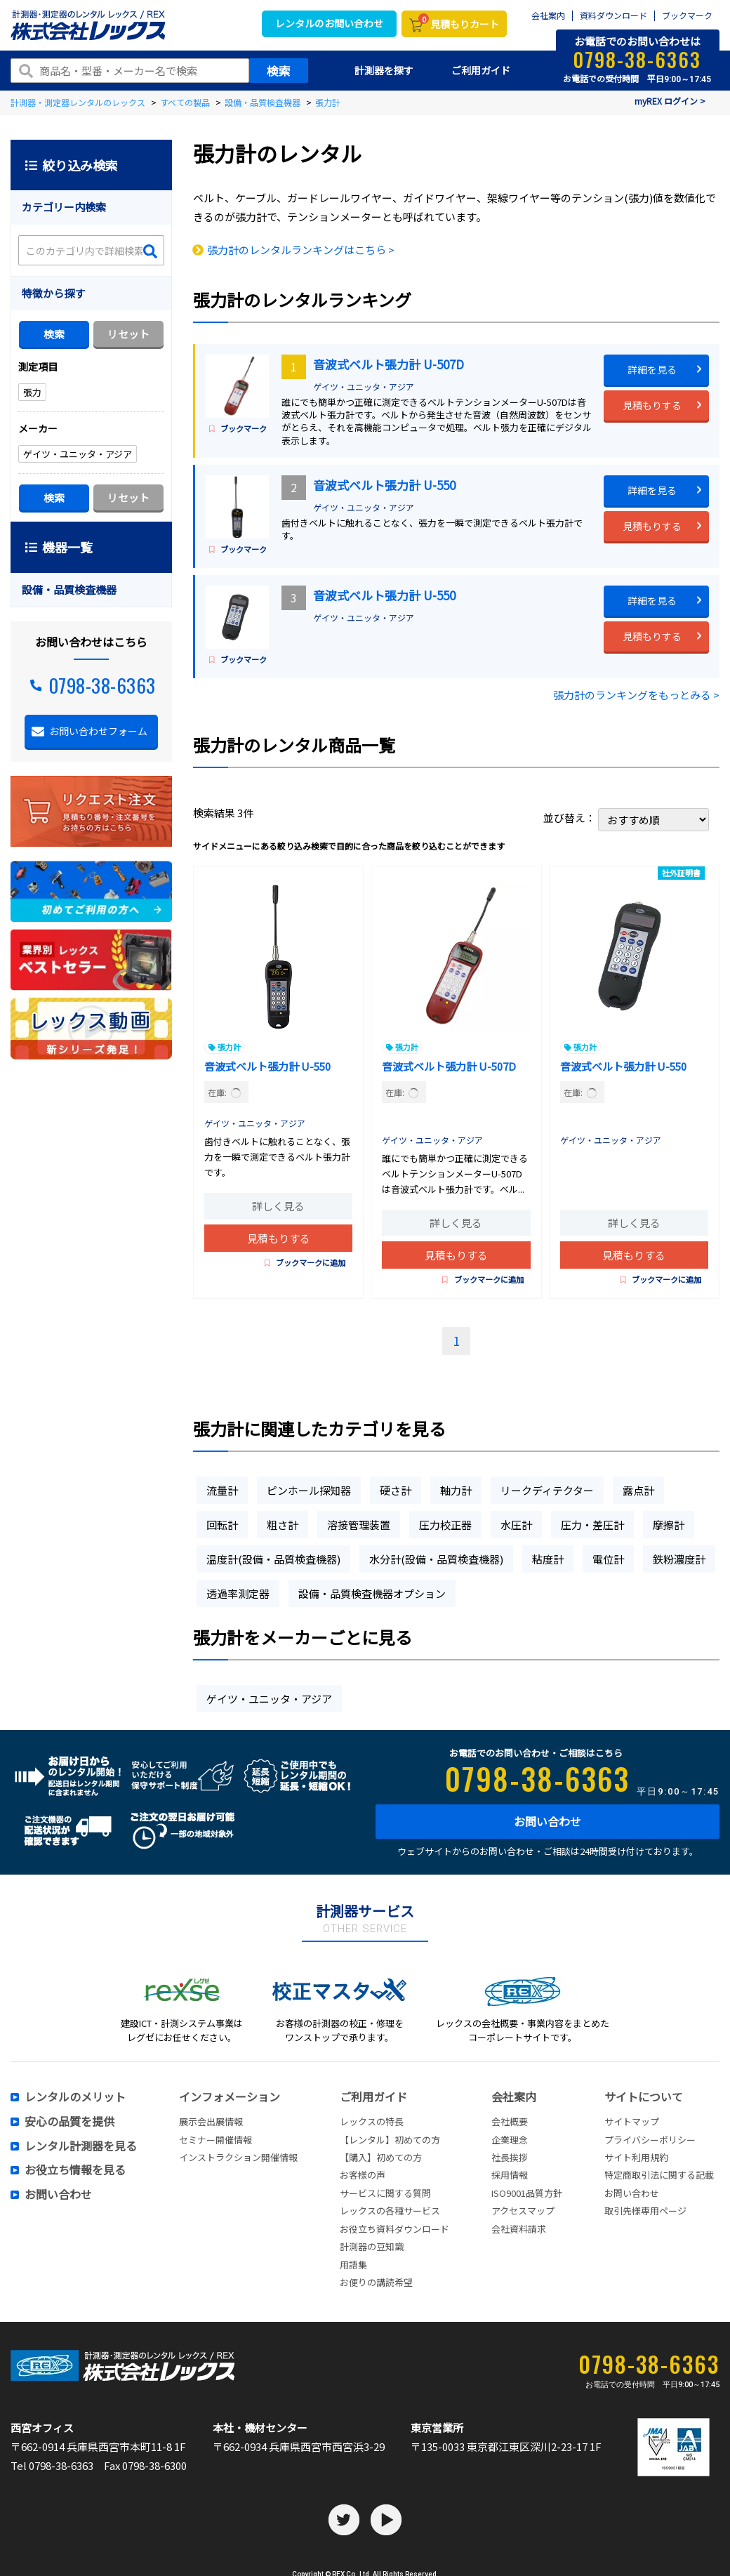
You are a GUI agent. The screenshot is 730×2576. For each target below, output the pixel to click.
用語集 (353, 2264)
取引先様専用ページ (645, 2210)
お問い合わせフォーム (98, 731)
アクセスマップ (523, 2210)
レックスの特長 (372, 2121)
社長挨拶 (509, 2157)
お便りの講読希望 (376, 2282)
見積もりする (652, 405)
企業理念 (509, 2139)
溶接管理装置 (358, 1524)
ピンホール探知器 (309, 1490)
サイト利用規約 (636, 2157)
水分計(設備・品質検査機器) (436, 1559)
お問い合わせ (547, 1821)
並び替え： (626, 817)
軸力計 (456, 1490)
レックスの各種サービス (390, 2210)
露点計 (638, 1490)
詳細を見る (652, 369)
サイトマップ (631, 2121)
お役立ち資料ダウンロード (394, 2228)
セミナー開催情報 (215, 2139)
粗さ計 (282, 1524)
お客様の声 (362, 2174)
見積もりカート (458, 22)
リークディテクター (547, 1490)
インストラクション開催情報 (238, 2157)
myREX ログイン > (670, 101)
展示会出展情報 (211, 2121)
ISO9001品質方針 (526, 2193)
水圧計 (516, 1524)
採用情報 (509, 2174)
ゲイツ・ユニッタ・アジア (363, 386)
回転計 (222, 1524)
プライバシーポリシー (650, 2139)
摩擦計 (668, 1524)
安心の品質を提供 (69, 2122)
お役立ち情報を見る (75, 2170)
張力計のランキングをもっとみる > (636, 694)
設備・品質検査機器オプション (372, 1593)
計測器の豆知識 (372, 2246)
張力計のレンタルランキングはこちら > (300, 249)
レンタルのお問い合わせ (329, 23)
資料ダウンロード (613, 16)
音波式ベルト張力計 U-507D (388, 364)
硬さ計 (395, 1490)
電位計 (608, 1559)
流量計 (222, 1490)
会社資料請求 (518, 2228)
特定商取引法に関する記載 (659, 2174)
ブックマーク (687, 16)
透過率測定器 (238, 1593)
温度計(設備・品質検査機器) (273, 1559)
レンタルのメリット (75, 2097)
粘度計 (548, 1559)
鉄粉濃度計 (679, 1559)
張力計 (229, 1046)
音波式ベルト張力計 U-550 (384, 485)
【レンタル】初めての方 (390, 2139)
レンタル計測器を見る (81, 2146)
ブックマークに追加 (305, 1262)
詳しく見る (278, 1205)
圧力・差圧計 (592, 1524)
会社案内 (548, 16)
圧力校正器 (445, 1524)
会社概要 (509, 2121)
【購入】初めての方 (381, 2157)
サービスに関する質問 (385, 2193)
